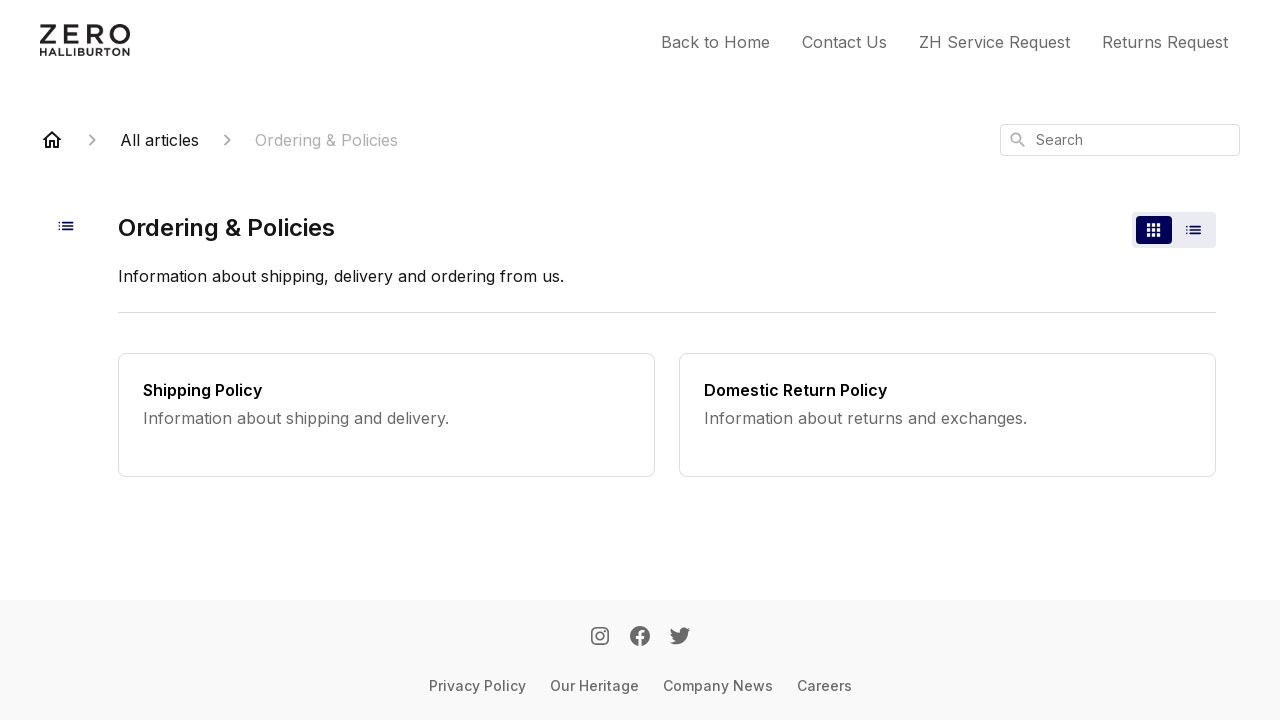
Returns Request (1165, 42)
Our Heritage (594, 685)
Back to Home (715, 42)
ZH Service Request (994, 42)
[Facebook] (640, 638)
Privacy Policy (477, 685)
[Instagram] (600, 638)
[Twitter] (680, 638)
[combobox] (1120, 140)
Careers (824, 685)
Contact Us (844, 42)
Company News (718, 685)
